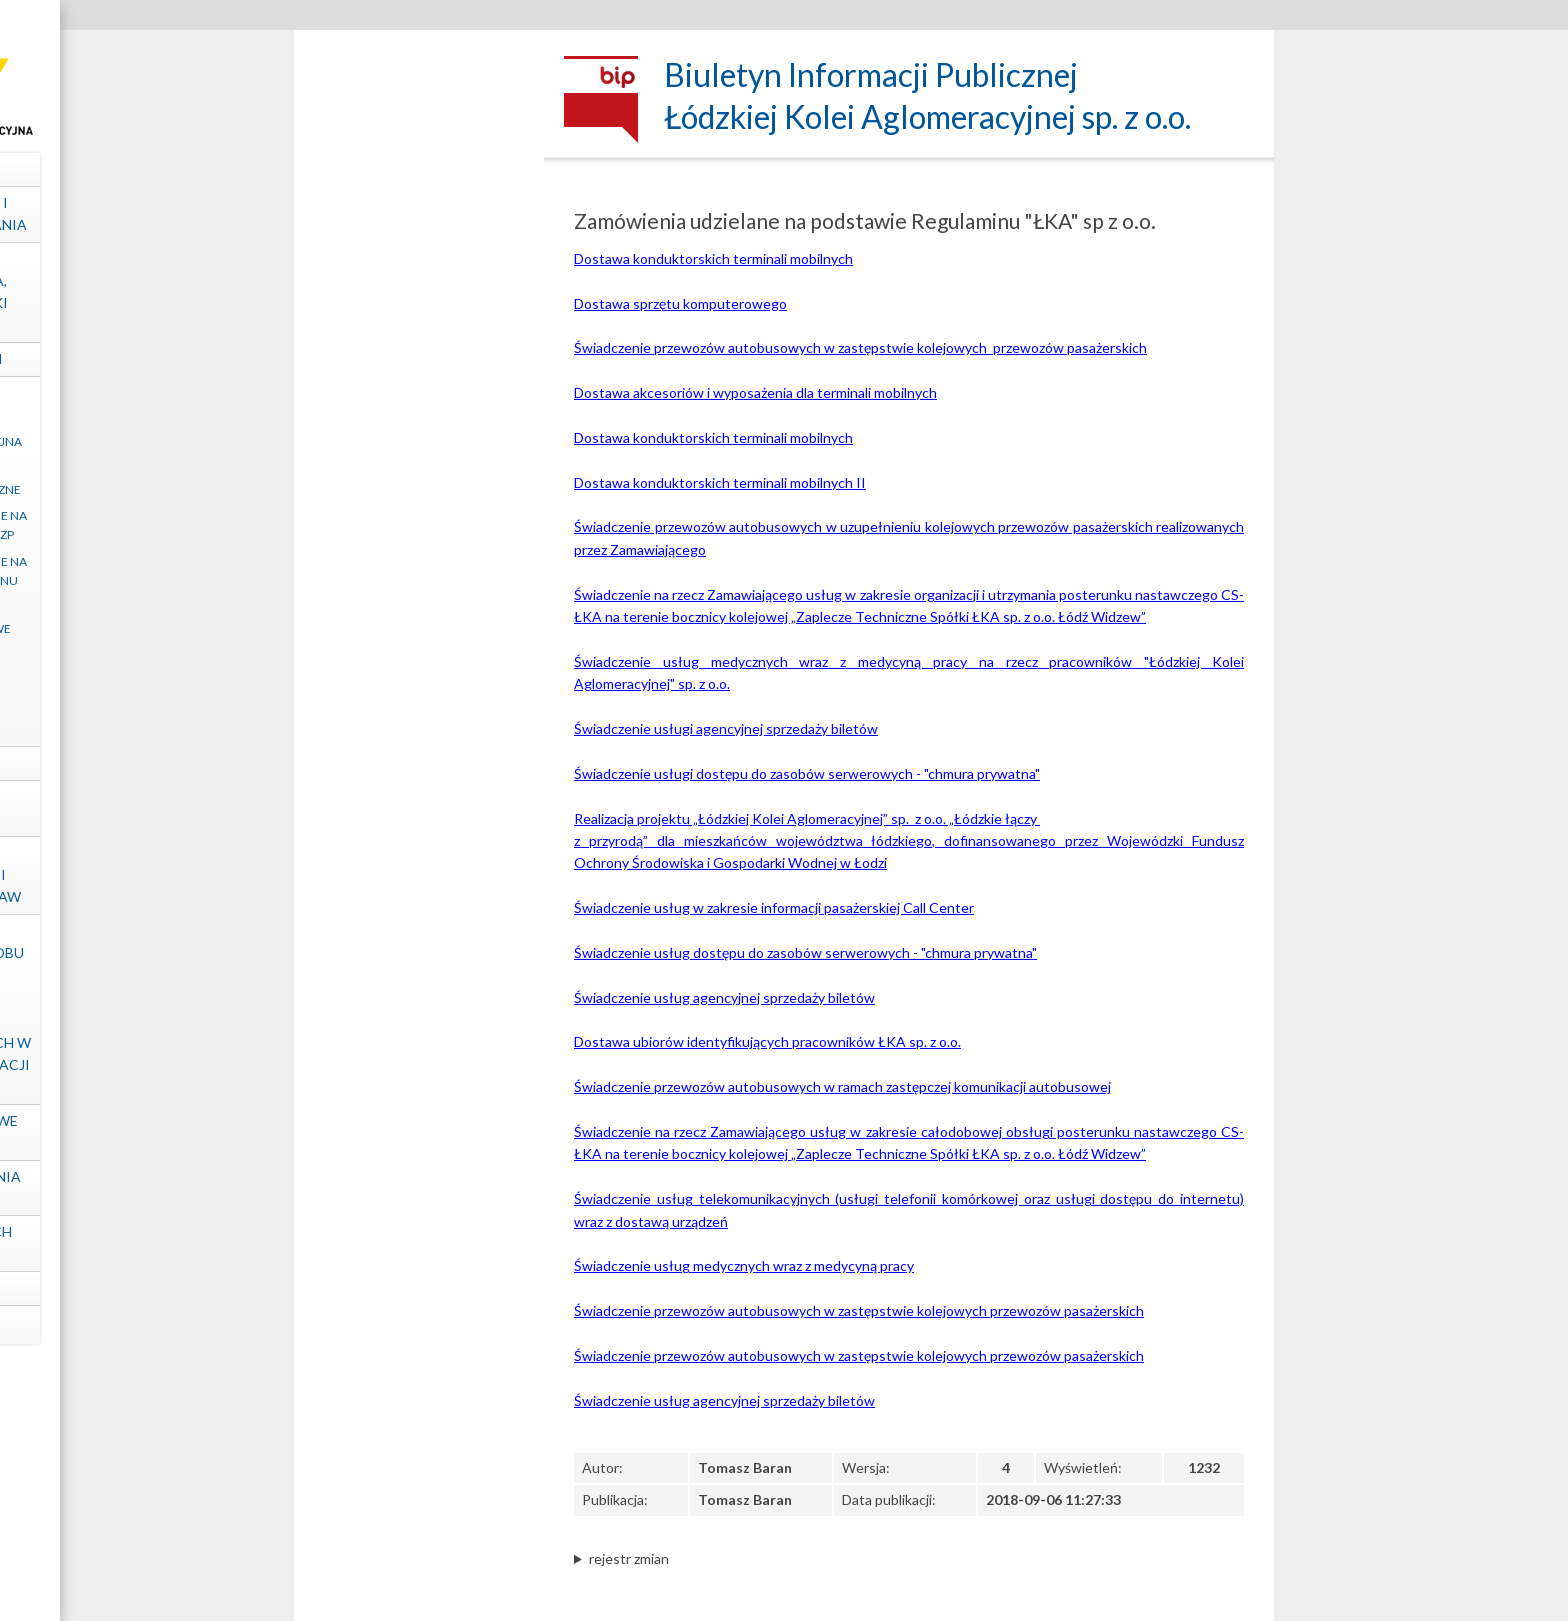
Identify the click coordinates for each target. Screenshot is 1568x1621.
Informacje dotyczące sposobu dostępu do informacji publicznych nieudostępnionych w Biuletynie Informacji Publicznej (419, 1009)
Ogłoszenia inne (419, 656)
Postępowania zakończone (419, 692)
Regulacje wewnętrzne (419, 489)
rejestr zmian (629, 1558)
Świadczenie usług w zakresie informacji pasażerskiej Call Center (774, 907)
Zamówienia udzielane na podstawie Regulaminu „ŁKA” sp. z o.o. (419, 580)
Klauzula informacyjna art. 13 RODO (419, 451)
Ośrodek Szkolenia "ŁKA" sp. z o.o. (419, 1187)
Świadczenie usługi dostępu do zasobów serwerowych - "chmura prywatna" (807, 773)
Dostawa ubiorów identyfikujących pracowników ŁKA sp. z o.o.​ (767, 1041)
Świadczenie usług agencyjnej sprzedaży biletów (724, 997)
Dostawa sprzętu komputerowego (680, 303)
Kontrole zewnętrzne (419, 807)
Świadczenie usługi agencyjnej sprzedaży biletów (726, 728)
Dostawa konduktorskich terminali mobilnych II (720, 482)
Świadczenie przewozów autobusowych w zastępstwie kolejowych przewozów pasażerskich (860, 347)
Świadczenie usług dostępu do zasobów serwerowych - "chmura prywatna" (805, 952)
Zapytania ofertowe (419, 628)
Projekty (419, 762)
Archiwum (419, 730)
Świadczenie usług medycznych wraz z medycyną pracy (744, 1265)
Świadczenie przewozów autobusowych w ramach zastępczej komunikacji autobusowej (842, 1086)
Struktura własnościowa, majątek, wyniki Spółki (419, 292)
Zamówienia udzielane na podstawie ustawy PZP (419, 525)
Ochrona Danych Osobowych (419, 1242)
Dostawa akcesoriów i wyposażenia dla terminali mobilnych (755, 392)
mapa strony (419, 1324)
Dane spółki (419, 168)
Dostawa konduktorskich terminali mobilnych (713, 258)
